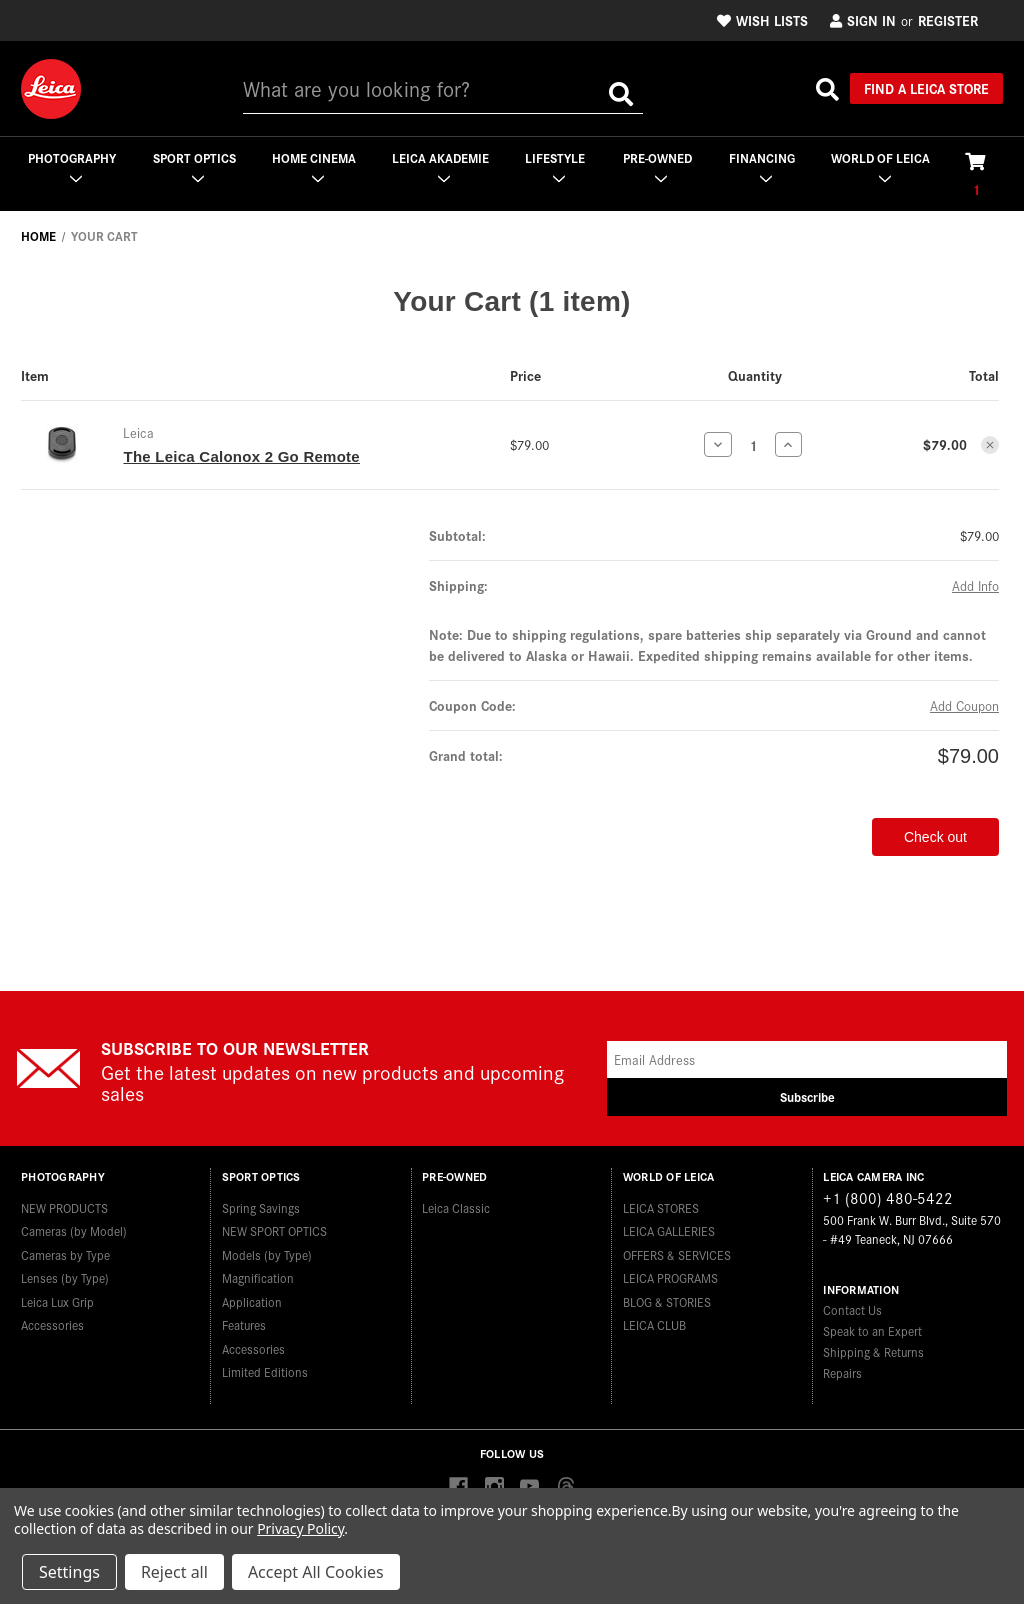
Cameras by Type (65, 1254)
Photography (72, 166)
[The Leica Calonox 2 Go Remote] (753, 444)
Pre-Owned (657, 166)
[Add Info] (975, 585)
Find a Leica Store (926, 88)
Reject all (174, 1572)
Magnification (258, 1277)
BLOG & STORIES (667, 1301)
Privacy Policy (300, 1528)
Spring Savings (261, 1207)
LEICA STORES (661, 1207)
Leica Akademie (440, 166)
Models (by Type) (267, 1254)
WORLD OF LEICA (880, 166)
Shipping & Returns (873, 1351)
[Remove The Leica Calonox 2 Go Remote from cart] (990, 445)
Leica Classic (456, 1207)
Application (252, 1301)
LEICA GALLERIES (669, 1230)
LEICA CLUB (654, 1324)
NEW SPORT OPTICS (274, 1230)
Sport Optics (194, 166)
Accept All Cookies (316, 1572)
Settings (69, 1572)
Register (948, 20)
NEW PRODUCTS (64, 1207)
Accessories (52, 1324)
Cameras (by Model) (74, 1230)
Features (244, 1324)
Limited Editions (265, 1371)
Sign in (863, 20)
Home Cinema (314, 166)
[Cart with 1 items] (975, 174)
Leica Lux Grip (57, 1301)
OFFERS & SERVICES (677, 1254)
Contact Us (852, 1309)
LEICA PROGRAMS (670, 1277)
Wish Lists (762, 20)
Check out (935, 837)
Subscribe (807, 1096)
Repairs (842, 1372)
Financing (762, 166)
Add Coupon (964, 705)
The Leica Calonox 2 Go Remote (241, 456)
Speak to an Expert (872, 1330)
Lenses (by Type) (65, 1277)
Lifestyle (555, 166)
